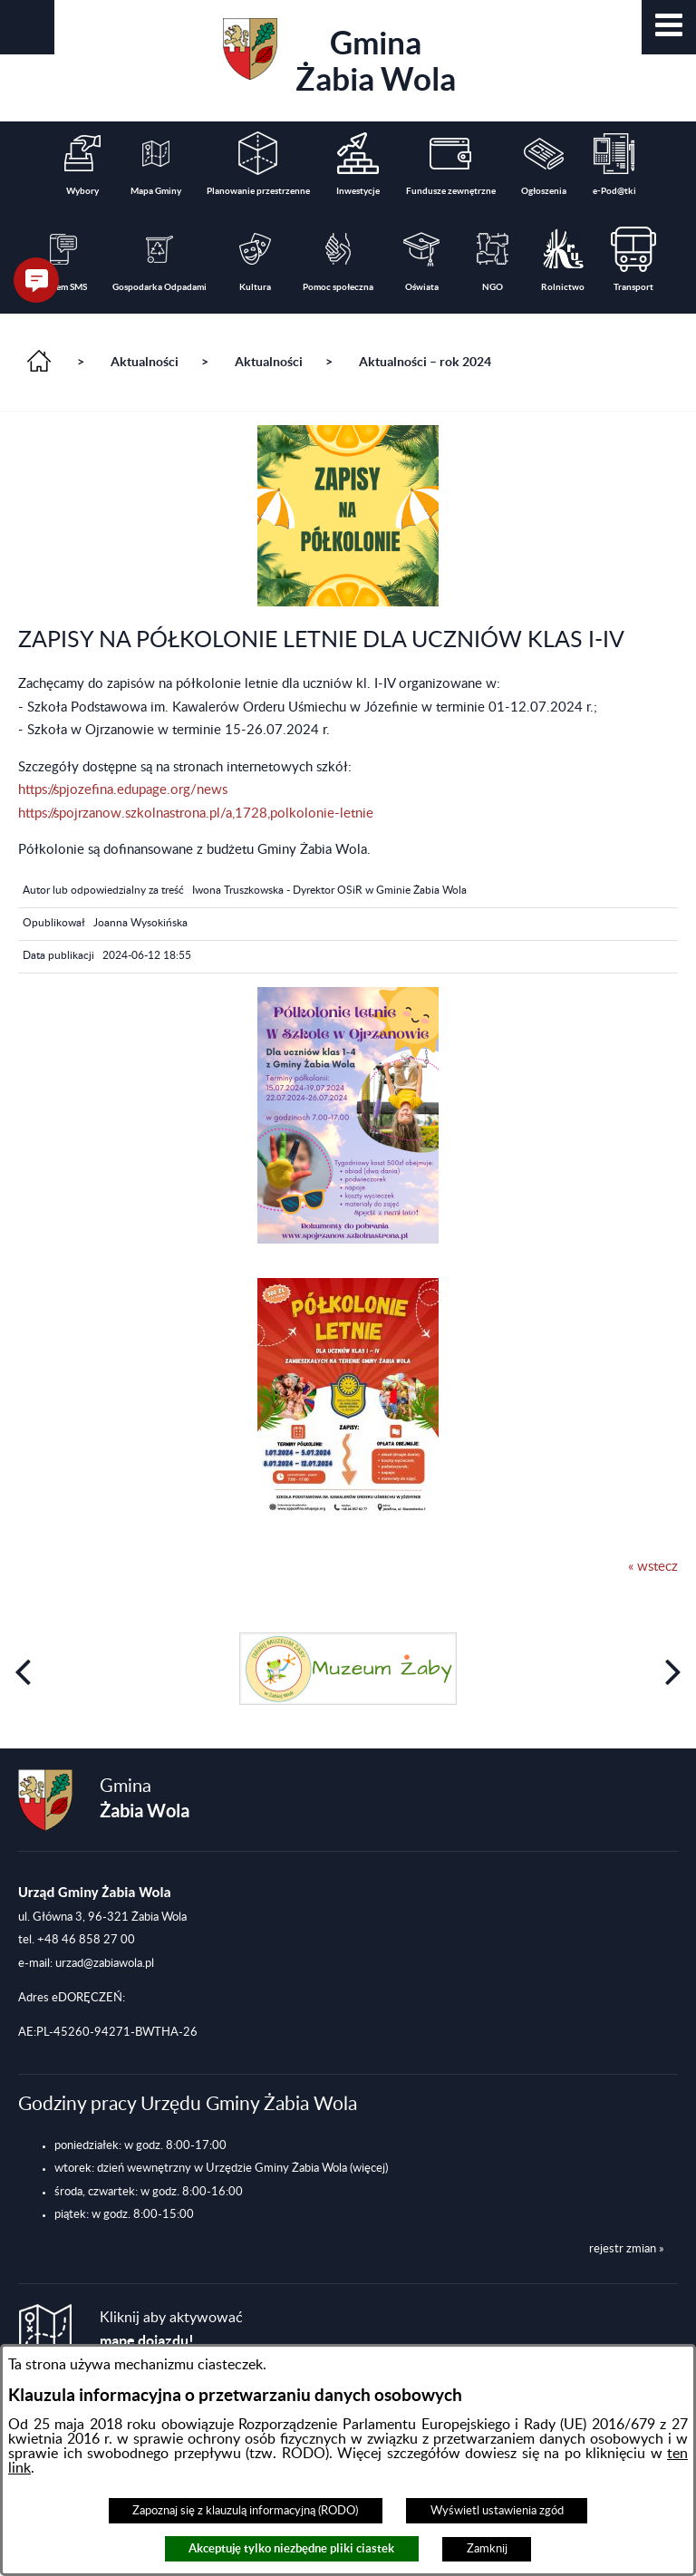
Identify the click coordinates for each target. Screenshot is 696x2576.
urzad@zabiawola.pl (104, 1963)
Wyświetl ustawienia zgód (497, 2510)
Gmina (339, 57)
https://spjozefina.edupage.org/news (122, 790)
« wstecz (653, 1567)
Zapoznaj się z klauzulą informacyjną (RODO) (245, 2510)
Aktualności (145, 361)
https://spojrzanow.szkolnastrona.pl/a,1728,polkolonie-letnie (195, 813)
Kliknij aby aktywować (171, 2329)
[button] (669, 27)
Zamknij (487, 2548)
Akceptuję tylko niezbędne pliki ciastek (291, 2548)
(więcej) (369, 2168)
